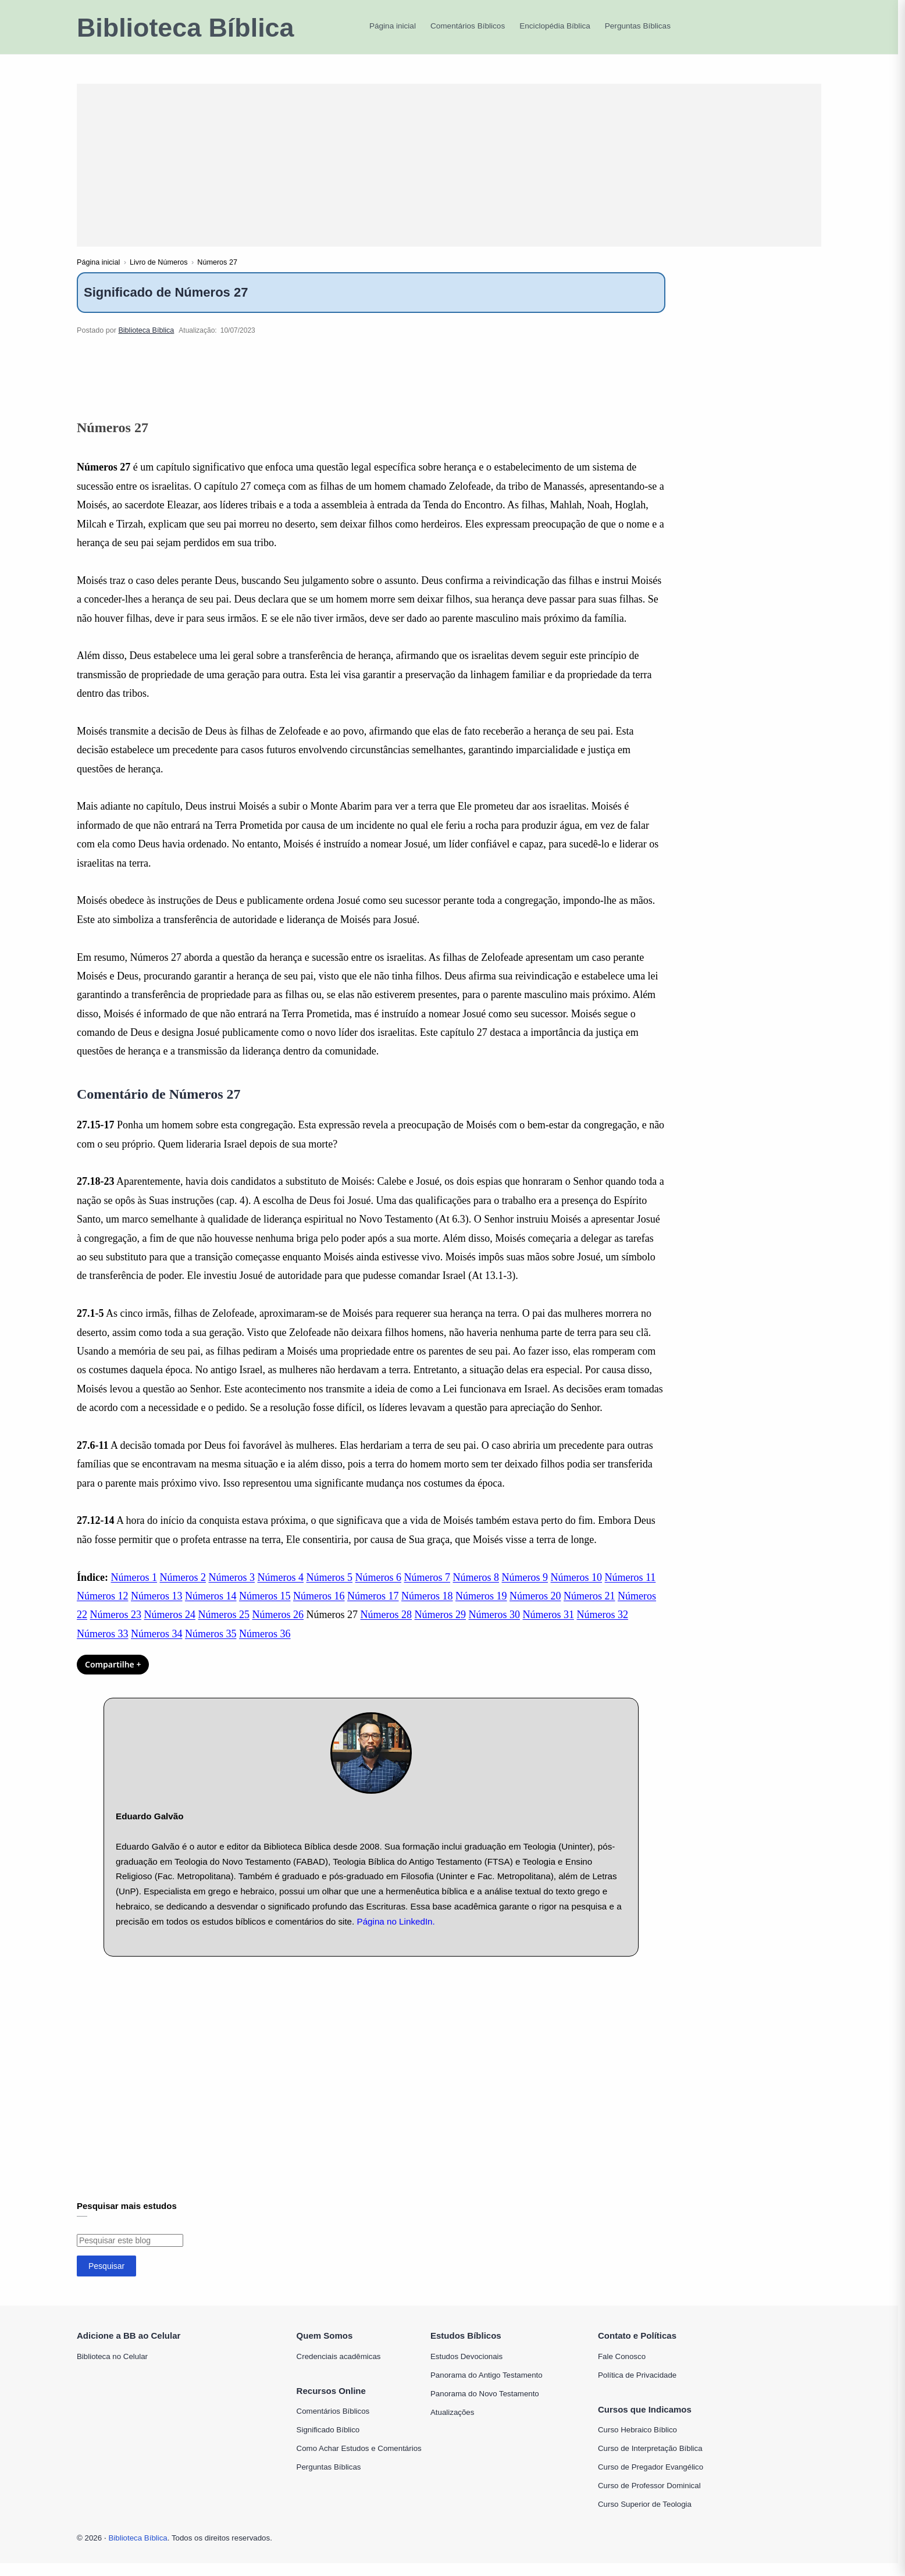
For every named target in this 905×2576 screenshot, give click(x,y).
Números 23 (116, 1628)
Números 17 (373, 1609)
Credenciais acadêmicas (339, 2369)
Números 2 (183, 1590)
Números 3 (232, 1590)
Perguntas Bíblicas (329, 2480)
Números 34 (157, 1646)
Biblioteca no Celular (112, 2369)
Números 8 (476, 1590)
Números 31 (549, 1628)
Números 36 (265, 1646)
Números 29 (440, 1628)
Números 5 (330, 1590)
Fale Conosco (622, 2369)
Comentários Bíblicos (333, 2424)
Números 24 (170, 1628)
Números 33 (103, 1646)
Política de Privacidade (637, 2387)
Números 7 (427, 1590)
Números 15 (265, 1609)
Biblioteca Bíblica (185, 27)
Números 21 (589, 1609)
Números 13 (157, 1609)
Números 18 (427, 1609)
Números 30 (495, 1628)
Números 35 (211, 1646)
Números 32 (603, 1628)
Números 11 (630, 1590)
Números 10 (577, 1590)
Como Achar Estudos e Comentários (359, 2461)
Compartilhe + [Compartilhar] (113, 1677)
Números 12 (103, 1609)
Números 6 (378, 1590)
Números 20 (535, 1609)
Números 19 (481, 1609)
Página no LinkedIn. (396, 1934)
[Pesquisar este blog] (130, 2253)
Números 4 (281, 1590)
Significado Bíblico (328, 2443)
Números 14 (211, 1609)
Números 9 (525, 1590)
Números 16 (319, 1609)
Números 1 (134, 1590)
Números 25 (224, 1628)
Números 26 (278, 1628)
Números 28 (386, 1628)
